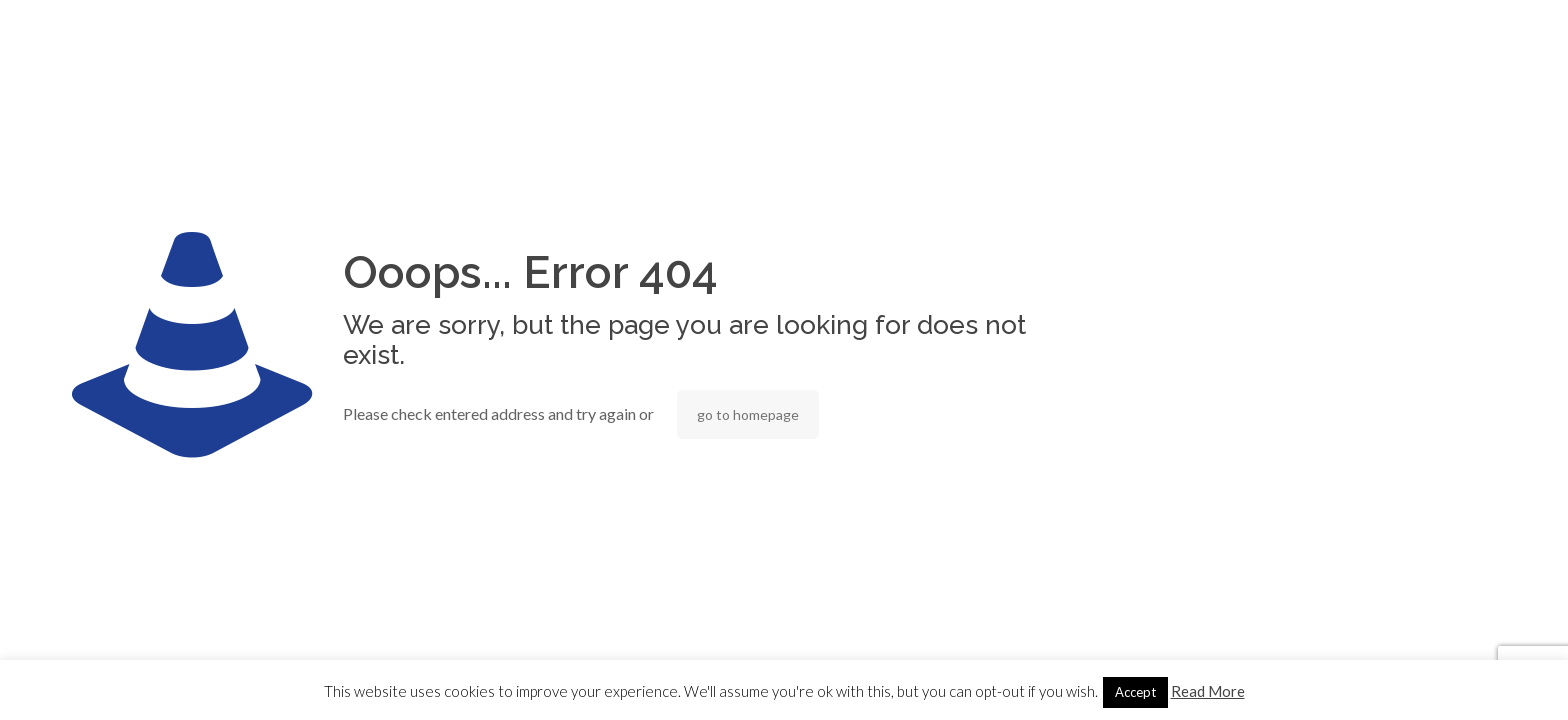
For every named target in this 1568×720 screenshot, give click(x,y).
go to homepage (748, 414)
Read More (1208, 691)
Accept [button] (1135, 692)
